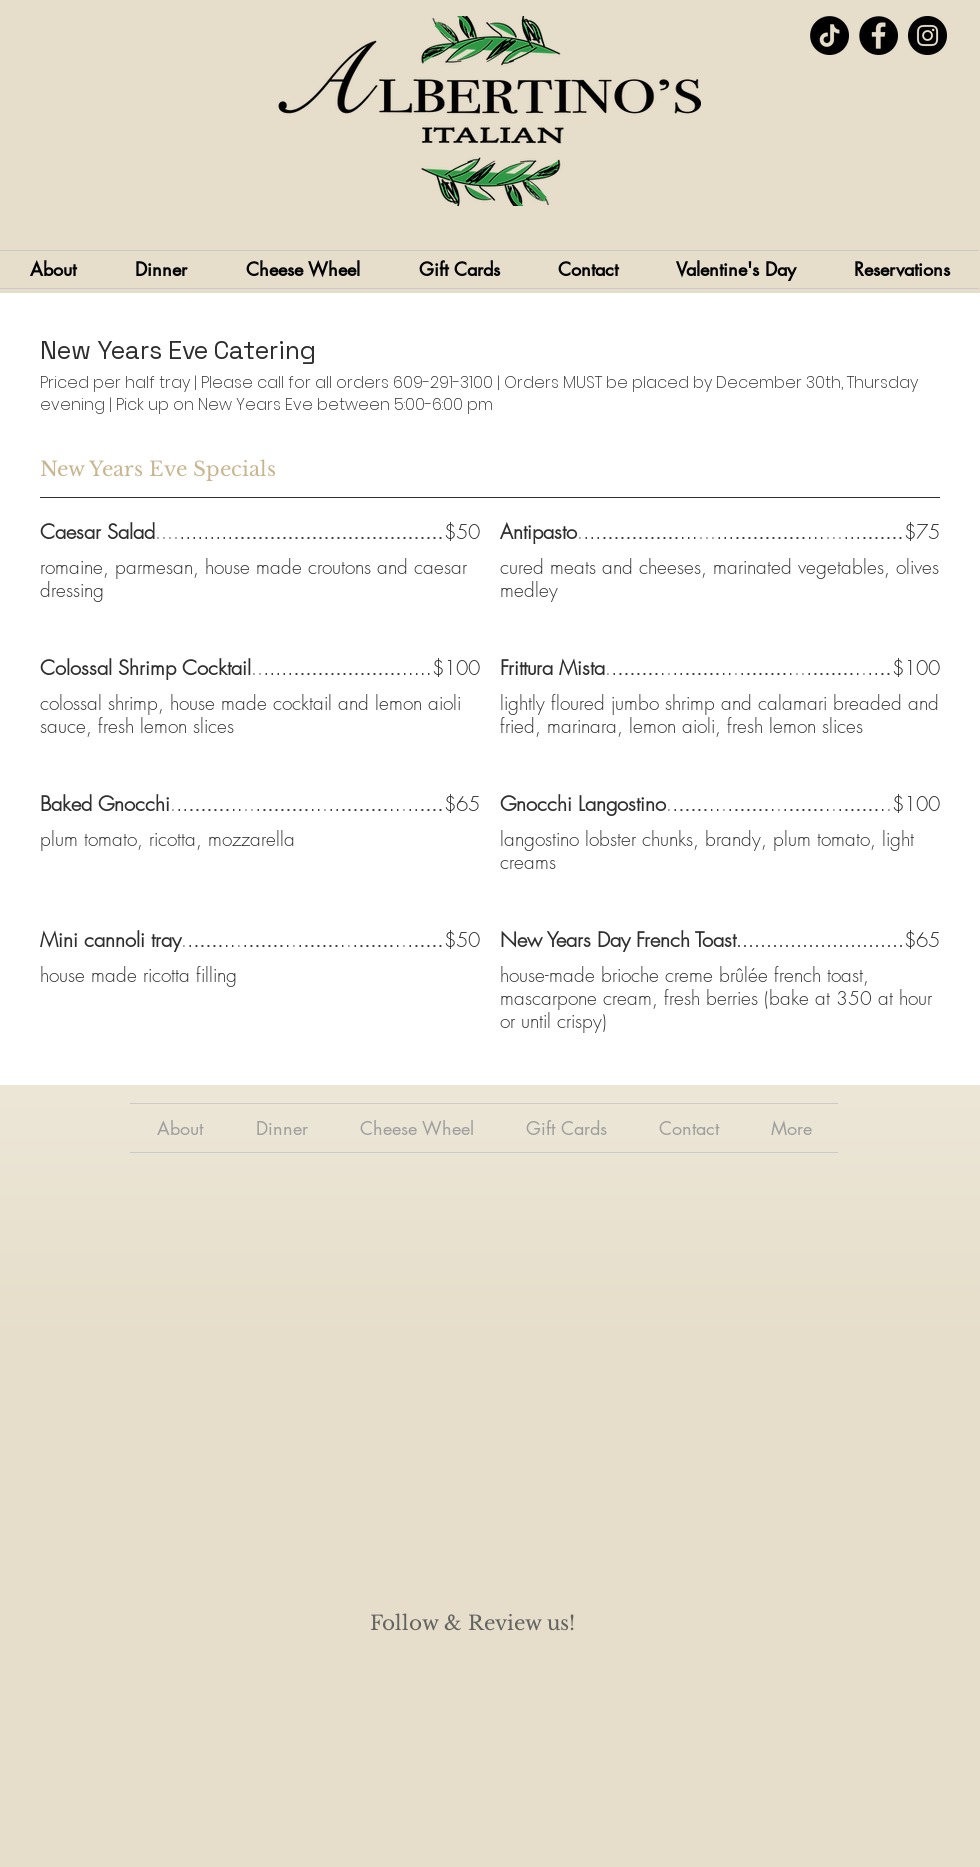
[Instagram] (927, 35)
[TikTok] (829, 35)
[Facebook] (878, 35)
